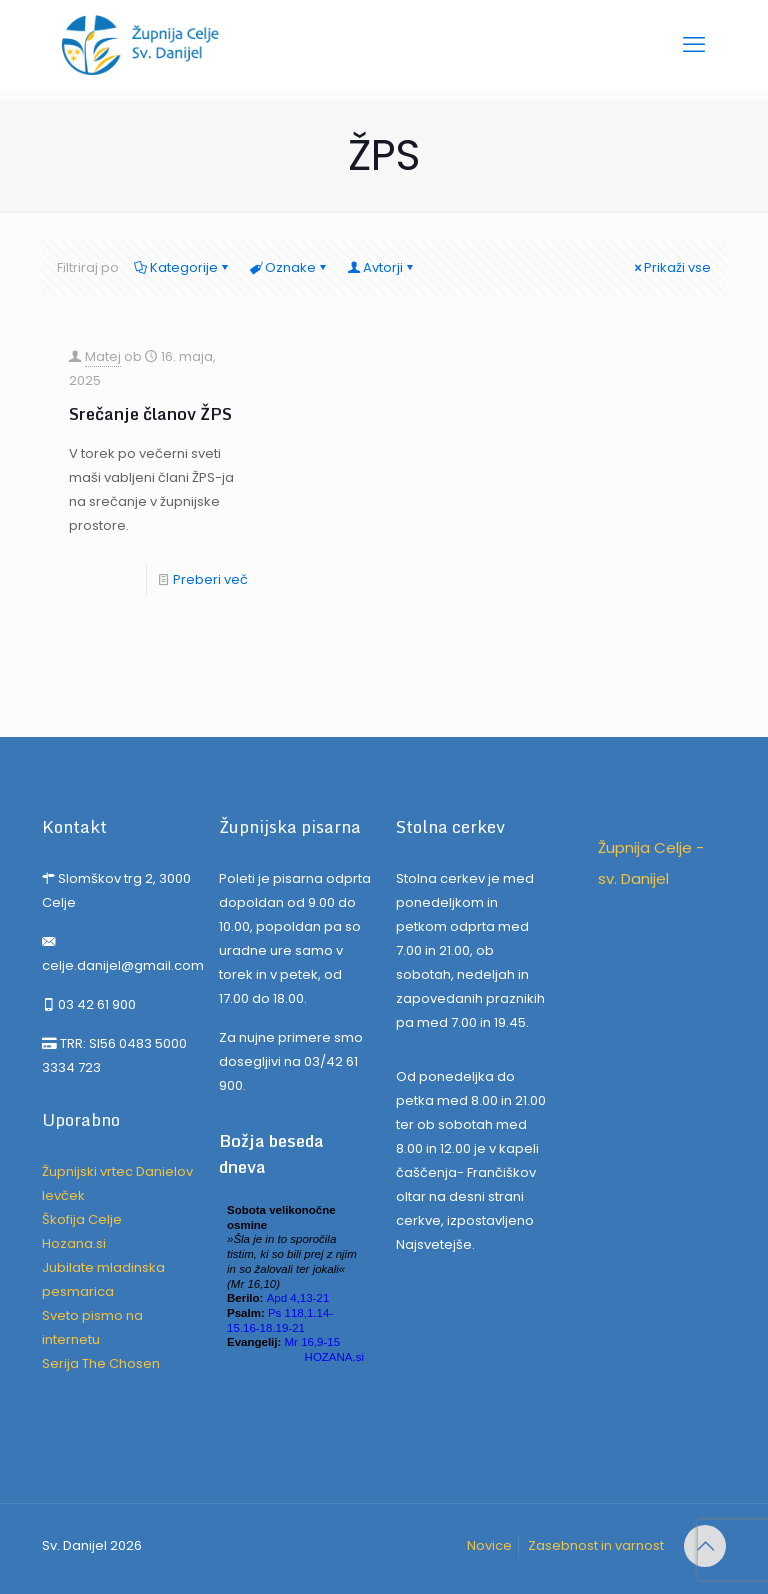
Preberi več (210, 579)
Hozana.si (74, 1243)
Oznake (289, 267)
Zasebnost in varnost (596, 1545)
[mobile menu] (694, 45)
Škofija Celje (82, 1219)
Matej (103, 356)
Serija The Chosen (101, 1363)
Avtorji (381, 267)
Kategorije (182, 267)
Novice (489, 1545)
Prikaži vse (671, 267)
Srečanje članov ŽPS (150, 413)
